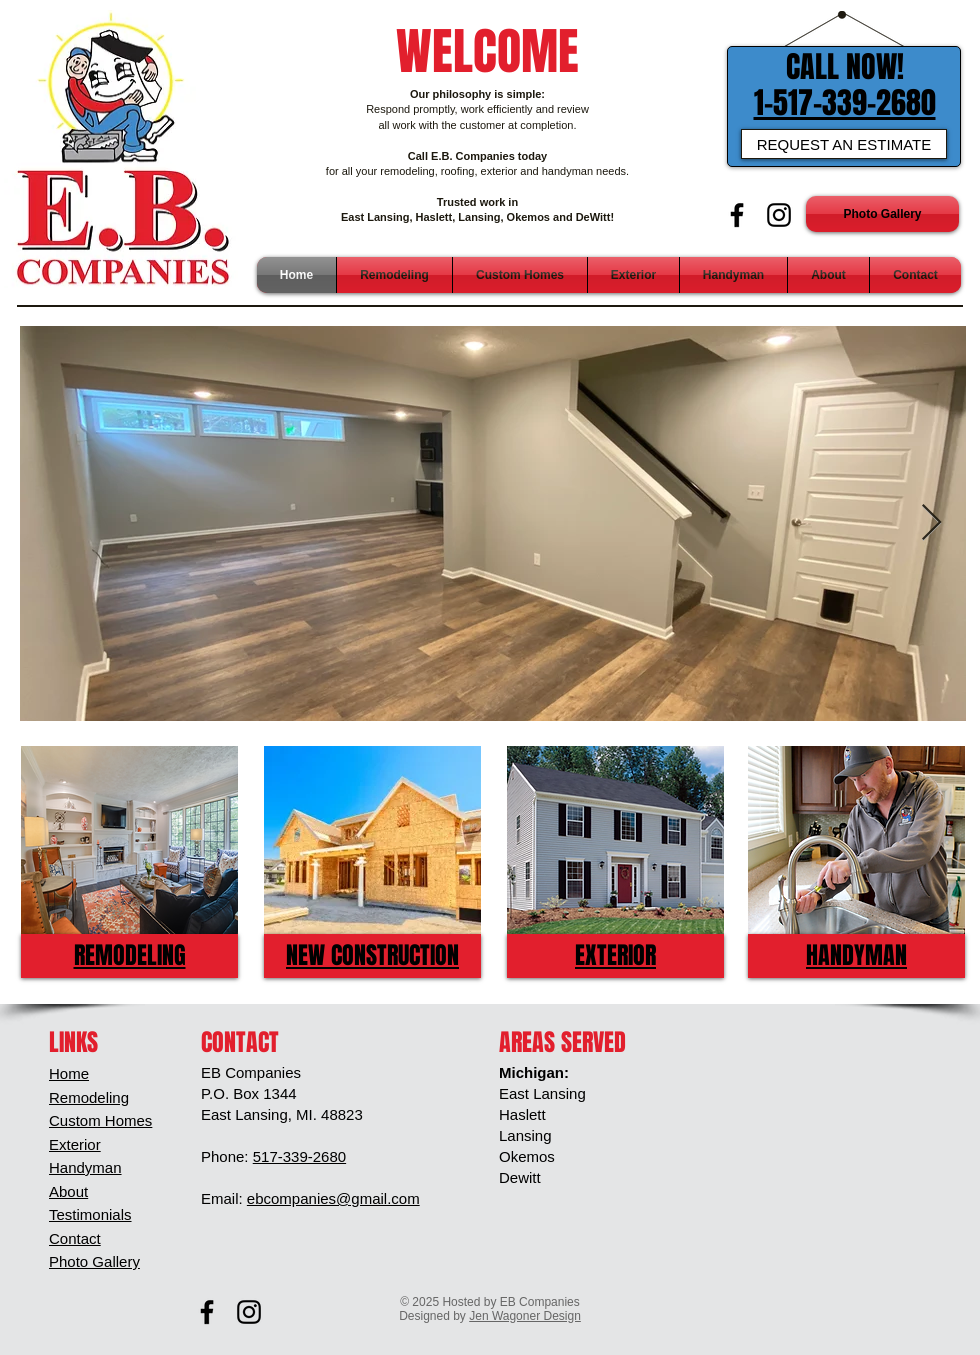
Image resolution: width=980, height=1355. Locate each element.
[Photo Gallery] (882, 214)
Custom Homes (100, 1120)
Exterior (75, 1144)
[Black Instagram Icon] (779, 215)
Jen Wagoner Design (525, 1316)
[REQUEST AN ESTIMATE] (844, 144)
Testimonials (90, 1214)
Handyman (85, 1167)
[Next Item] (931, 523)
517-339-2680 (299, 1156)
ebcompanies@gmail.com (333, 1198)
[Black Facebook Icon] (737, 215)
